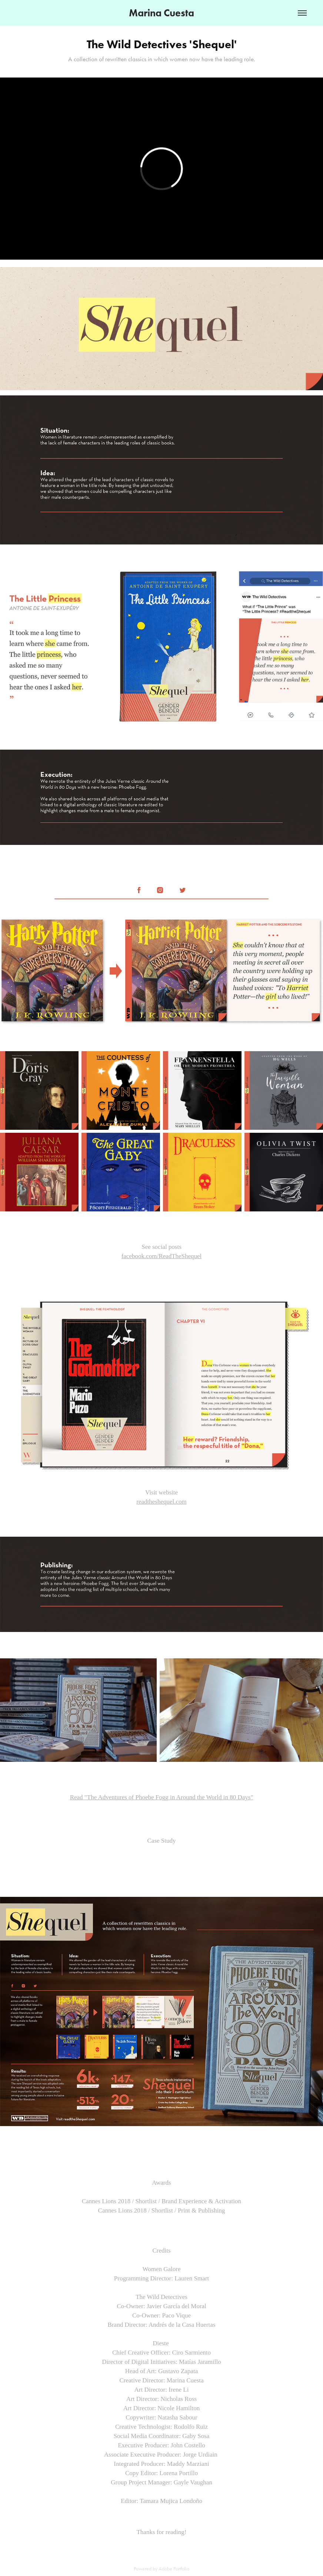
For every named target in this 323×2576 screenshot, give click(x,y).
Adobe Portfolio (174, 2569)
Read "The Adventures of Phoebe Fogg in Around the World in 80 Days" (161, 1797)
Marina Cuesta (161, 13)
